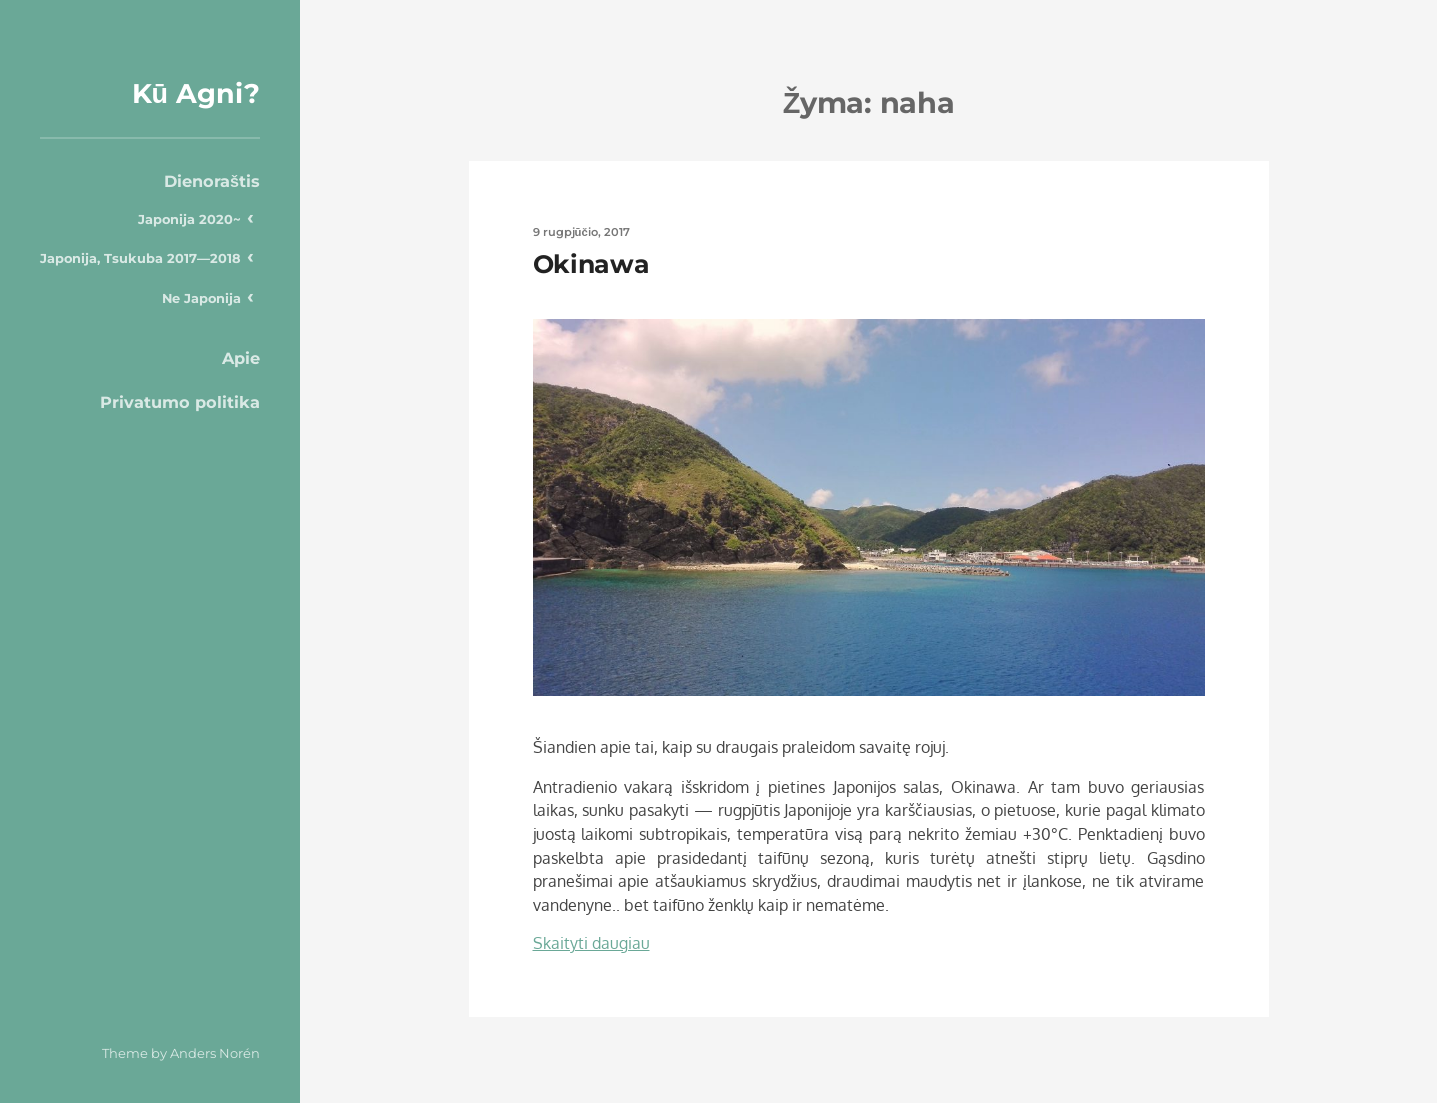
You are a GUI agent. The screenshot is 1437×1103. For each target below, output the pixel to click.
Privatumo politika (180, 402)
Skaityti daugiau (591, 943)
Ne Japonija (201, 298)
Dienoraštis (212, 181)
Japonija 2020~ (189, 219)
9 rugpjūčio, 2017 (581, 232)
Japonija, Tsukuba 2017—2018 (140, 258)
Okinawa (591, 264)
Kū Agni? (196, 93)
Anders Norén (215, 1053)
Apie (241, 358)
